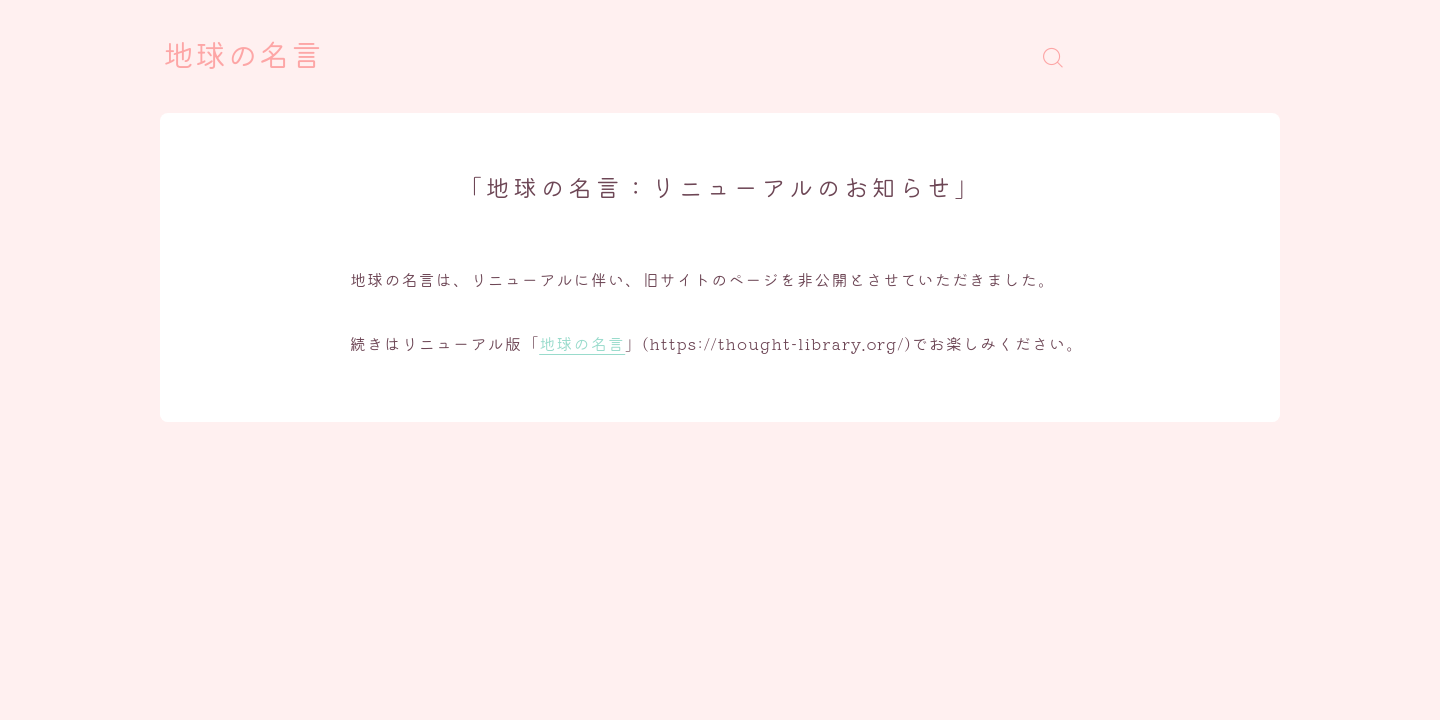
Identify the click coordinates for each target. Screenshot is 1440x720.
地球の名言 (243, 57)
